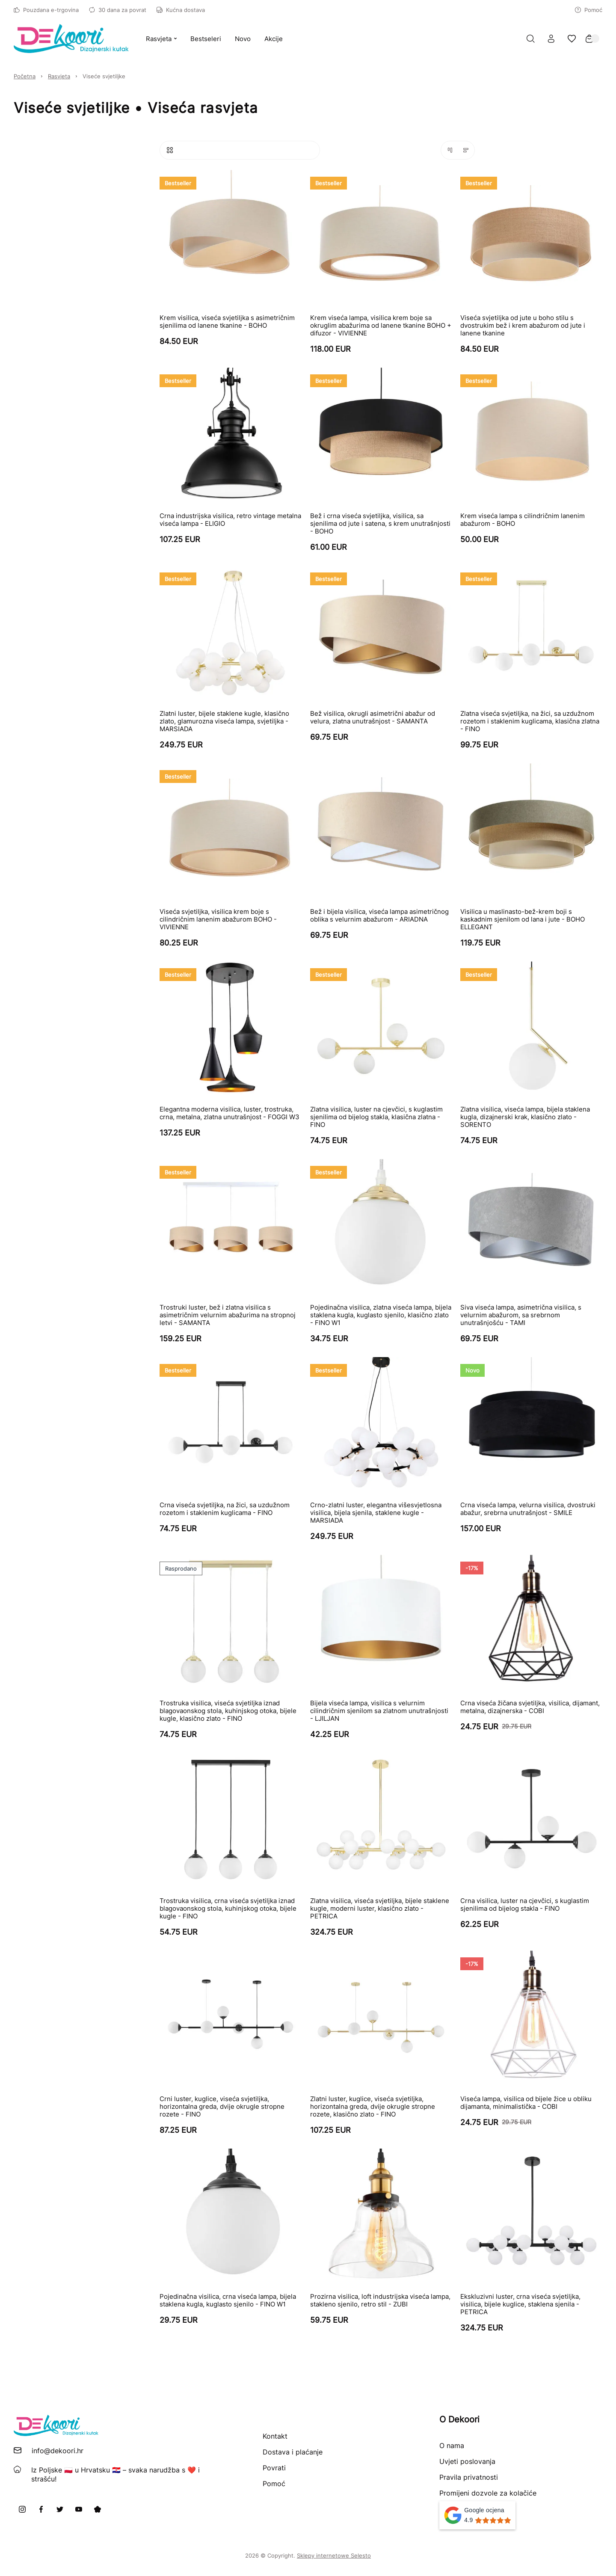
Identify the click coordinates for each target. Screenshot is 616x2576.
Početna (25, 76)
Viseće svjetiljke (104, 76)
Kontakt (275, 2436)
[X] (59, 2509)
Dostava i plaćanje (293, 2452)
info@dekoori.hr (57, 2450)
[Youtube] (78, 2509)
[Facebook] (41, 2509)
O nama (451, 2445)
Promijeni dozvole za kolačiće (487, 2493)
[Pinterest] (97, 2509)
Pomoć (588, 9)
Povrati (274, 2467)
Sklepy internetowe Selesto (334, 2555)
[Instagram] (22, 2509)
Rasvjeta (59, 76)
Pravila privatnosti (468, 2477)
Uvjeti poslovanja (467, 2461)
